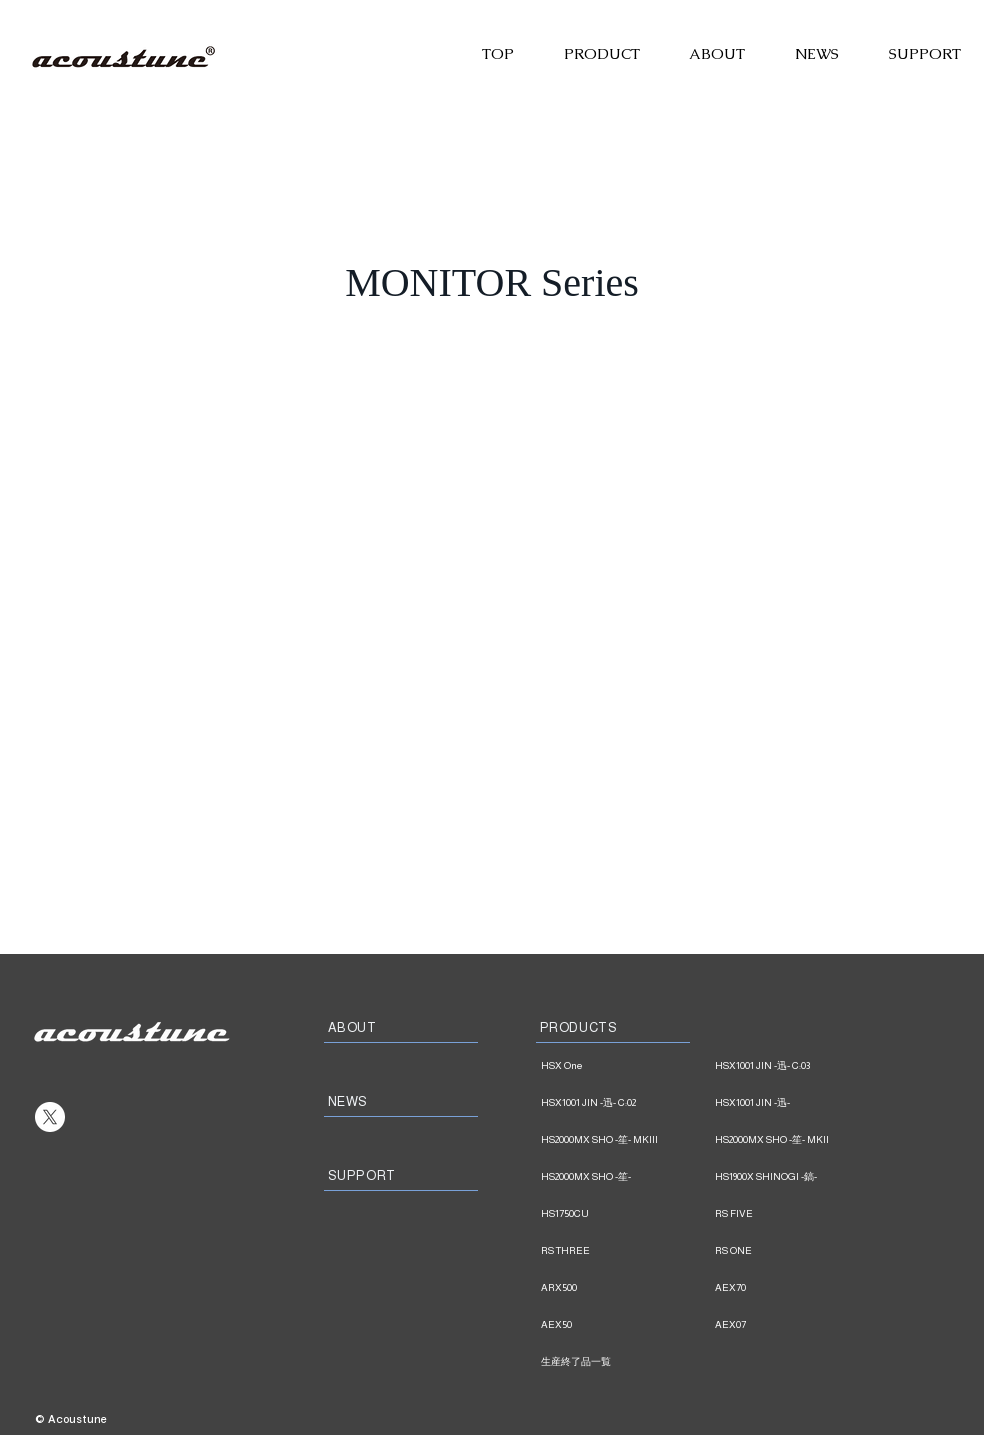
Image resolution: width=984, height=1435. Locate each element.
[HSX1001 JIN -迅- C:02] (626, 1103)
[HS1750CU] (626, 1214)
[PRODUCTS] (613, 1028)
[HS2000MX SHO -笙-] (626, 1177)
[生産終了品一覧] (626, 1362)
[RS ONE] (800, 1251)
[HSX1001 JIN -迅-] (800, 1103)
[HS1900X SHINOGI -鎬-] (800, 1177)
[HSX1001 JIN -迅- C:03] (800, 1066)
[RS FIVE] (800, 1214)
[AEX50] (626, 1325)
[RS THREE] (626, 1251)
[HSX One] (626, 1066)
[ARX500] (626, 1288)
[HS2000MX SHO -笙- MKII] (800, 1140)
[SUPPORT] (401, 1176)
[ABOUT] (401, 1028)
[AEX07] (800, 1325)
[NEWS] (401, 1102)
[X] (50, 1117)
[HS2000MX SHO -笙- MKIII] (626, 1140)
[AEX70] (800, 1288)
